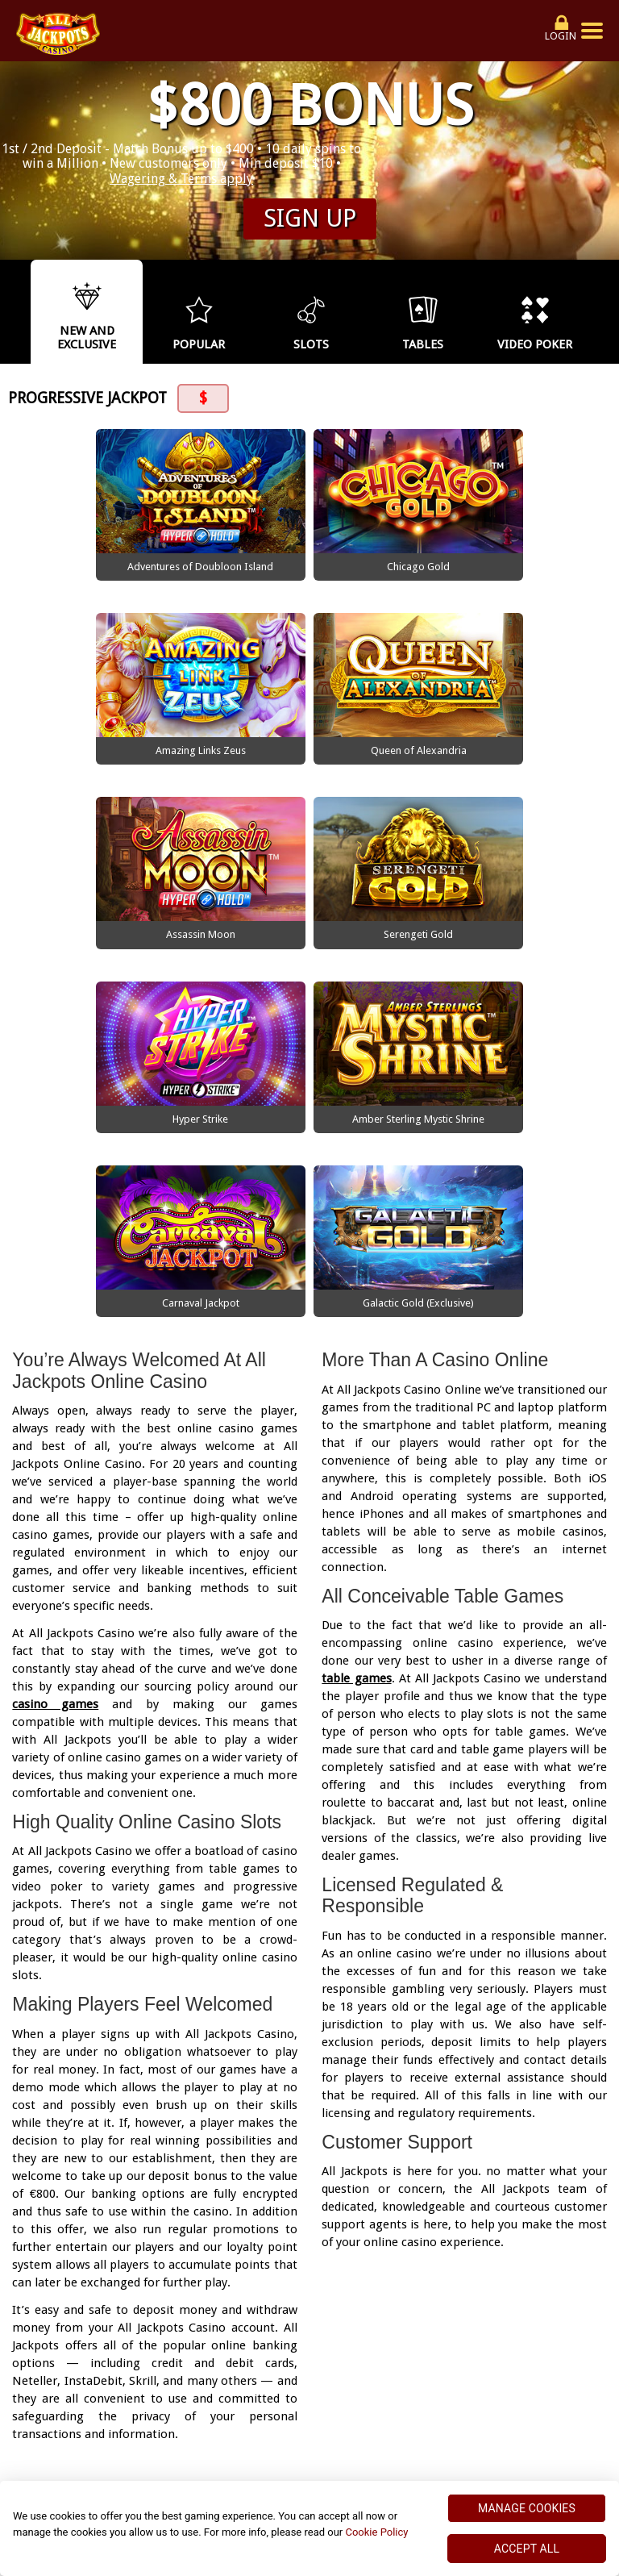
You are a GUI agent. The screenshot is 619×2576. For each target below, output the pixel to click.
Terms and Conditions (264, 2418)
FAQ (441, 2438)
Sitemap (536, 2418)
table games (356, 1467)
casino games (55, 1493)
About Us (376, 2418)
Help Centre (458, 2418)
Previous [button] (16, 311)
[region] (309, 2528)
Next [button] (603, 311)
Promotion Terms (359, 2438)
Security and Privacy (118, 2418)
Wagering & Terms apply (181, 178)
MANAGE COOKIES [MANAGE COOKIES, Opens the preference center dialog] (526, 2508)
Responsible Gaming (227, 2438)
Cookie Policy (376, 2532)
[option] (87, 312)
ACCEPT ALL (526, 2548)
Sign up (310, 218)
